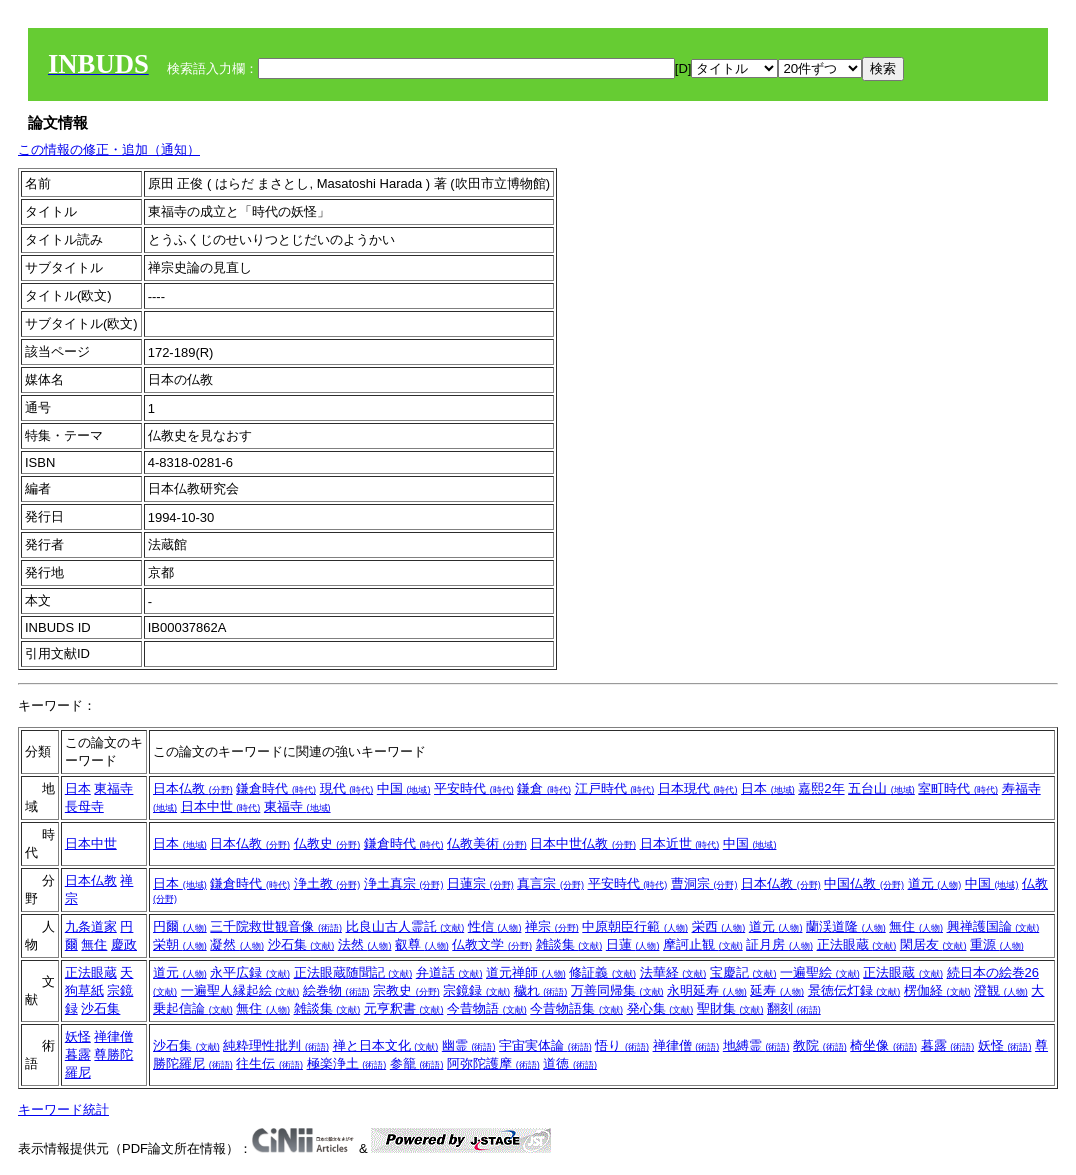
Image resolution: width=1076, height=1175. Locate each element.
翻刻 (794, 1008)
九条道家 (91, 926)
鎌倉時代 (276, 788)
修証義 (602, 972)
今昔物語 (487, 1008)
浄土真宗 (404, 883)
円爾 (180, 926)
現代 (347, 788)
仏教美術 (487, 843)
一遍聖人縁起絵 (240, 990)
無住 (94, 944)
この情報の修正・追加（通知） (109, 149)
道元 (935, 883)
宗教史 (406, 990)
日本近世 (680, 843)
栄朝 (180, 944)
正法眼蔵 (857, 944)
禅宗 (552, 926)
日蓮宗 (480, 883)
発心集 (660, 1008)
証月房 (779, 944)
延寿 (777, 990)
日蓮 (633, 944)
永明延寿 (707, 990)
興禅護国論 (993, 926)
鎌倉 (544, 788)
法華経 (673, 972)
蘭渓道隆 (846, 926)
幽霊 (469, 1045)
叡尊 (422, 944)
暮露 (78, 1054)
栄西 (719, 926)
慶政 (124, 944)
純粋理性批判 (276, 1045)
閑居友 (933, 944)
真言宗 (550, 883)
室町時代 (958, 788)
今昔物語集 (576, 1008)
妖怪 (78, 1036)
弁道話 (449, 972)
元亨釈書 (404, 1008)
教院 (820, 1045)
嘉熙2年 (821, 788)
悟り (622, 1045)
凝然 (237, 944)
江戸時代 (615, 788)
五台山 (881, 788)
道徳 (570, 1063)
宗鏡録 (476, 990)
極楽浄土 (347, 1063)
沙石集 (301, 944)
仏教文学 (492, 944)
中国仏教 (864, 883)
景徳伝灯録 (854, 990)
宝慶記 (743, 972)
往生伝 (269, 1063)
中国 (404, 788)
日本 (78, 788)
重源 (997, 944)
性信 (495, 926)
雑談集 (569, 944)
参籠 (417, 1063)
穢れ (541, 990)
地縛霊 (756, 1045)
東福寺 (113, 788)
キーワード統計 (63, 1109)
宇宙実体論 (545, 1045)
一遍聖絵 (820, 972)
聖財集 (730, 1008)
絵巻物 (336, 990)
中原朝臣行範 (635, 926)
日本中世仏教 (583, 843)
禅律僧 (113, 1036)
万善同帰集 (617, 990)
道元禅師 (526, 972)
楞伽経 (937, 990)
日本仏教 (193, 788)
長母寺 (84, 806)
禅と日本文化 (386, 1045)
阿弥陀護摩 (493, 1063)
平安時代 (474, 788)
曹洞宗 (704, 883)
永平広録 (250, 972)
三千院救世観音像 (276, 926)
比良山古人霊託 (405, 926)
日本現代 (698, 788)
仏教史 (327, 843)
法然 (365, 944)
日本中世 (221, 806)
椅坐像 (883, 1045)
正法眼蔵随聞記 (353, 972)
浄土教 (327, 883)
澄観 (1001, 990)
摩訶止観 (703, 944)
